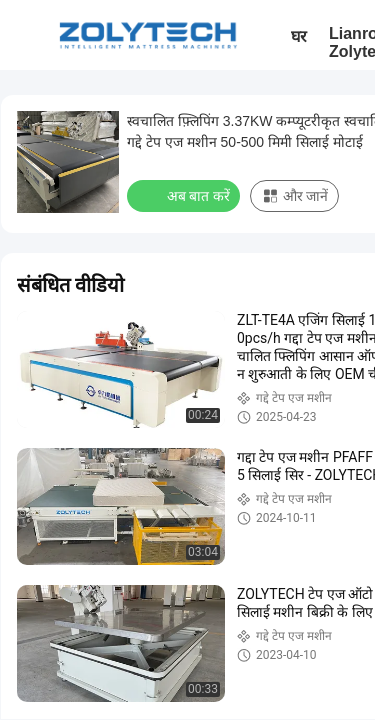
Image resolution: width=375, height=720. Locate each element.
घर (299, 36)
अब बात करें (185, 195)
